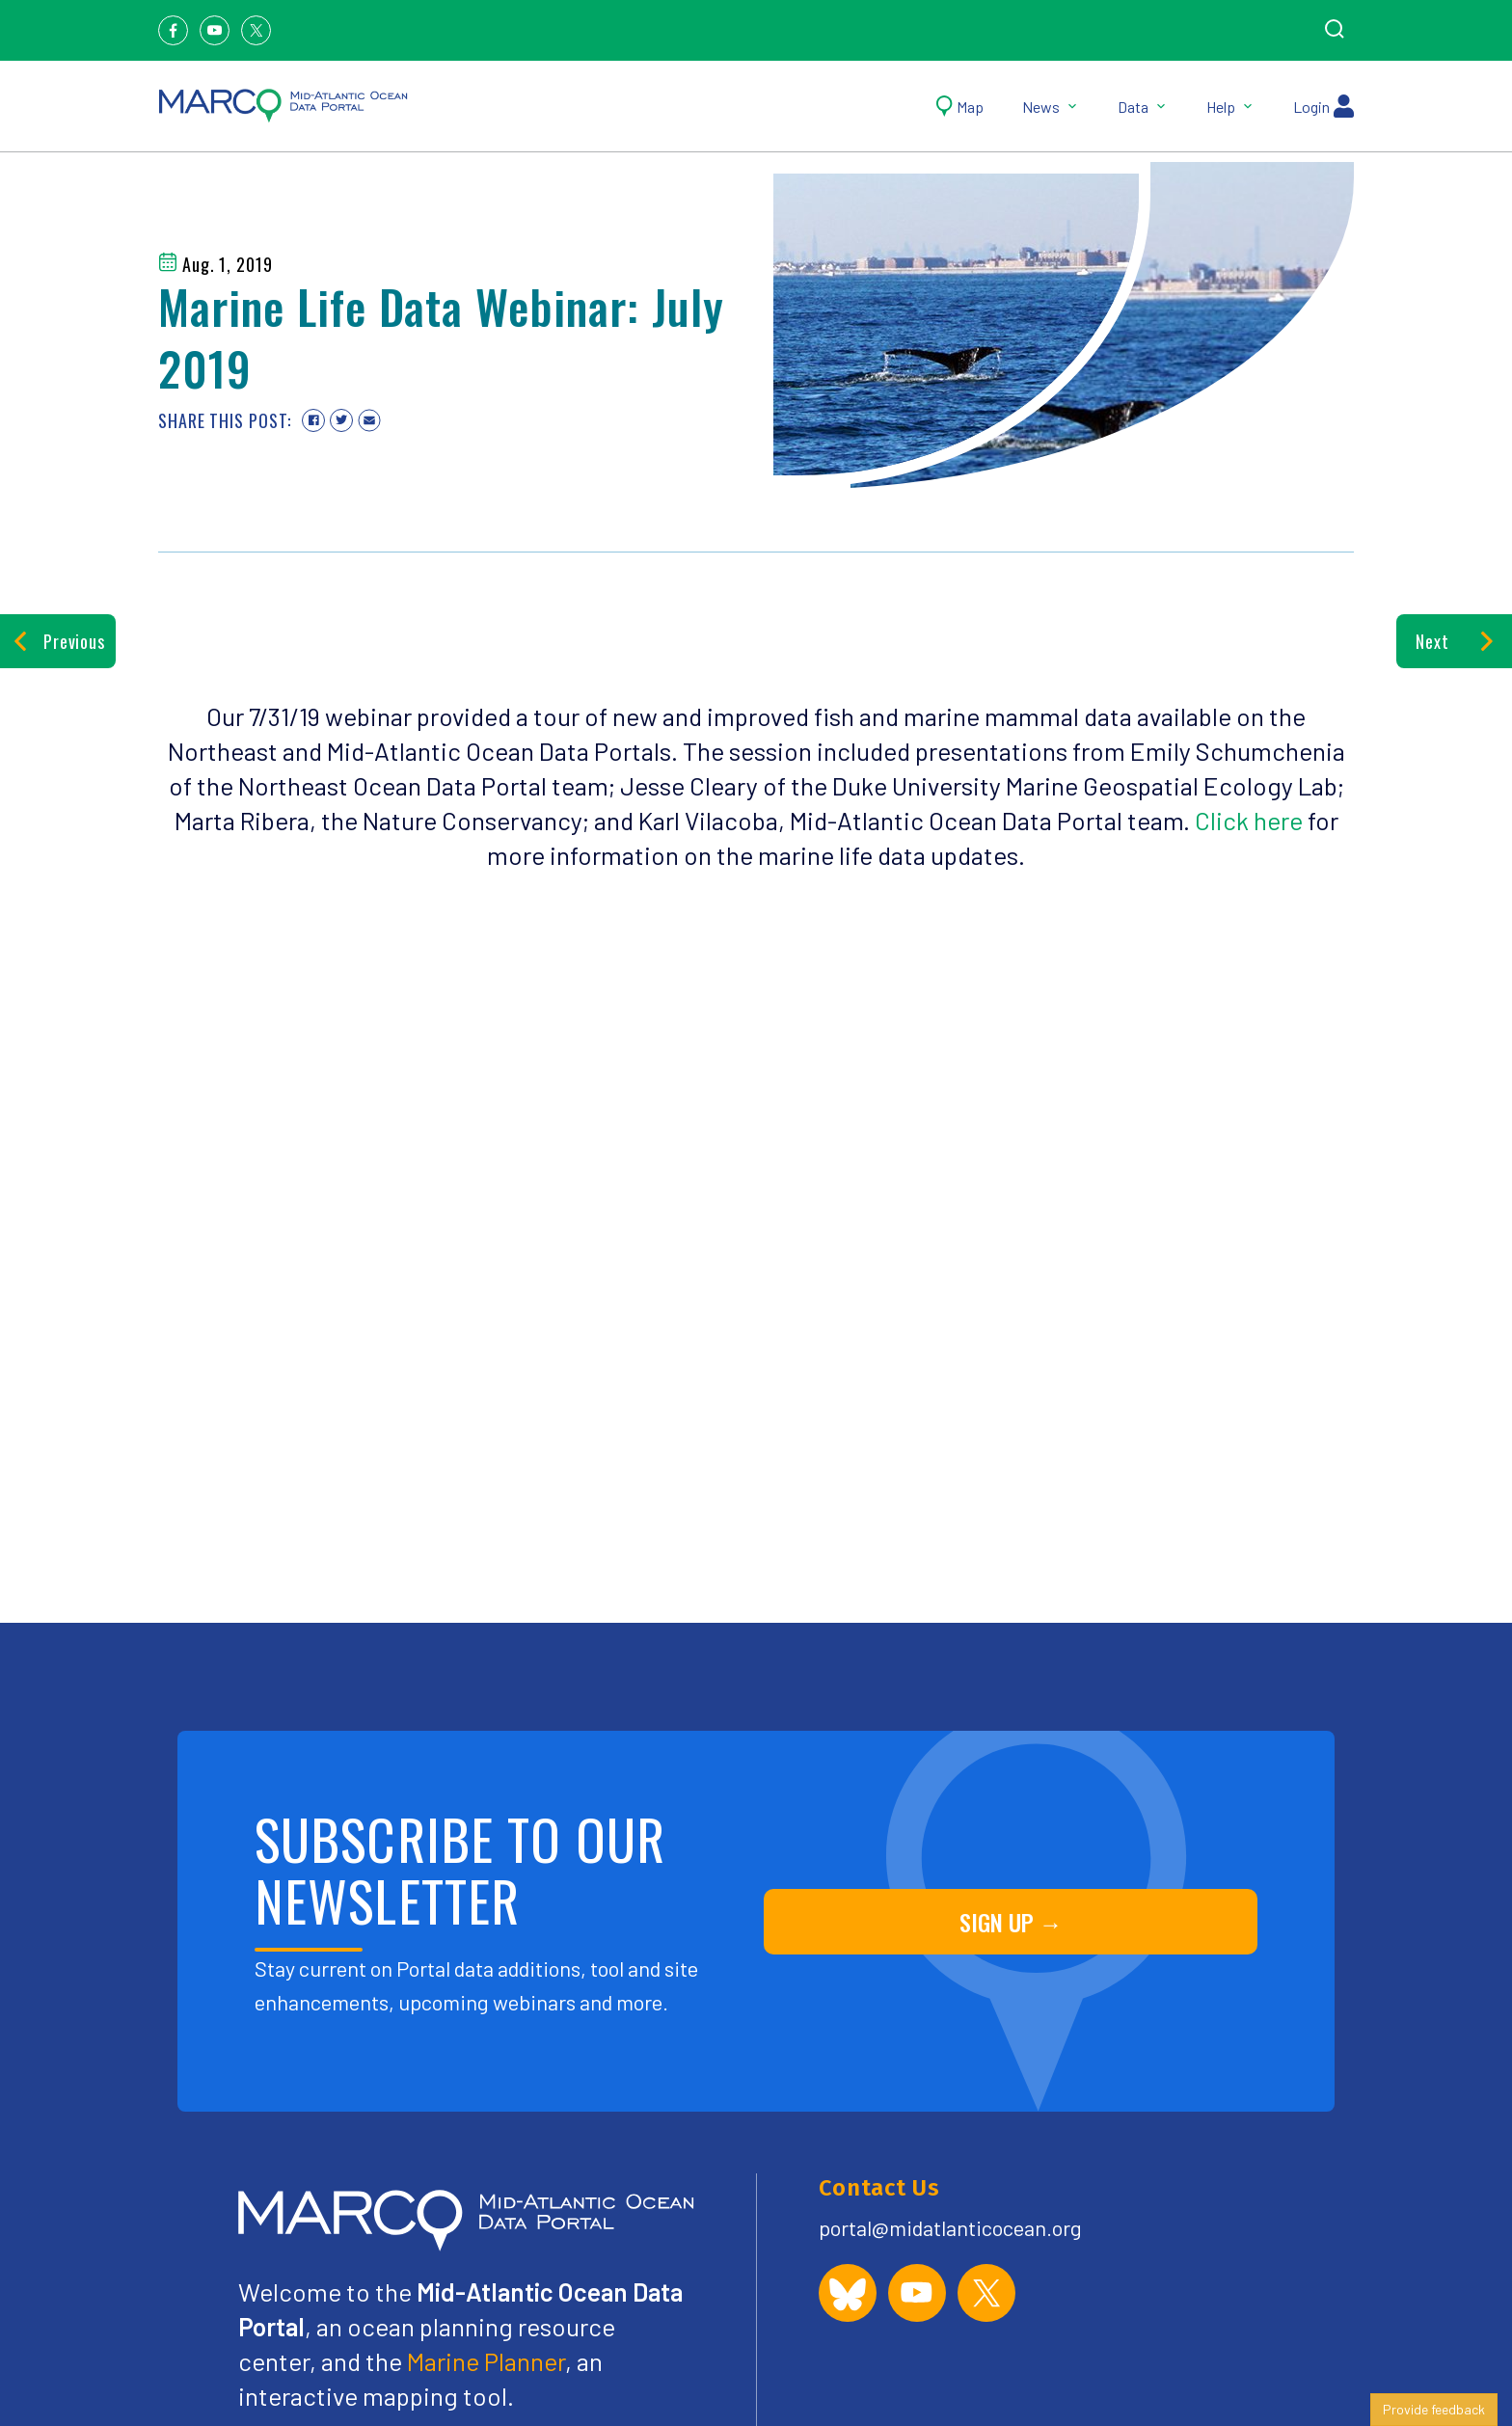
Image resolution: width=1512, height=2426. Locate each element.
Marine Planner (486, 2361)
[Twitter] (256, 30)
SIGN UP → (1011, 1921)
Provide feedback (1434, 2409)
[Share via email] (369, 420)
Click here (1249, 820)
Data (1143, 106)
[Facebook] (173, 30)
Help (1230, 106)
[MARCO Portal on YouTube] (917, 2293)
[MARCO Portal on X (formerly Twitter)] (986, 2293)
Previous (58, 641)
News (1050, 106)
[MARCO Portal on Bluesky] (848, 2293)
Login (1323, 106)
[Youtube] (215, 30)
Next (1454, 641)
